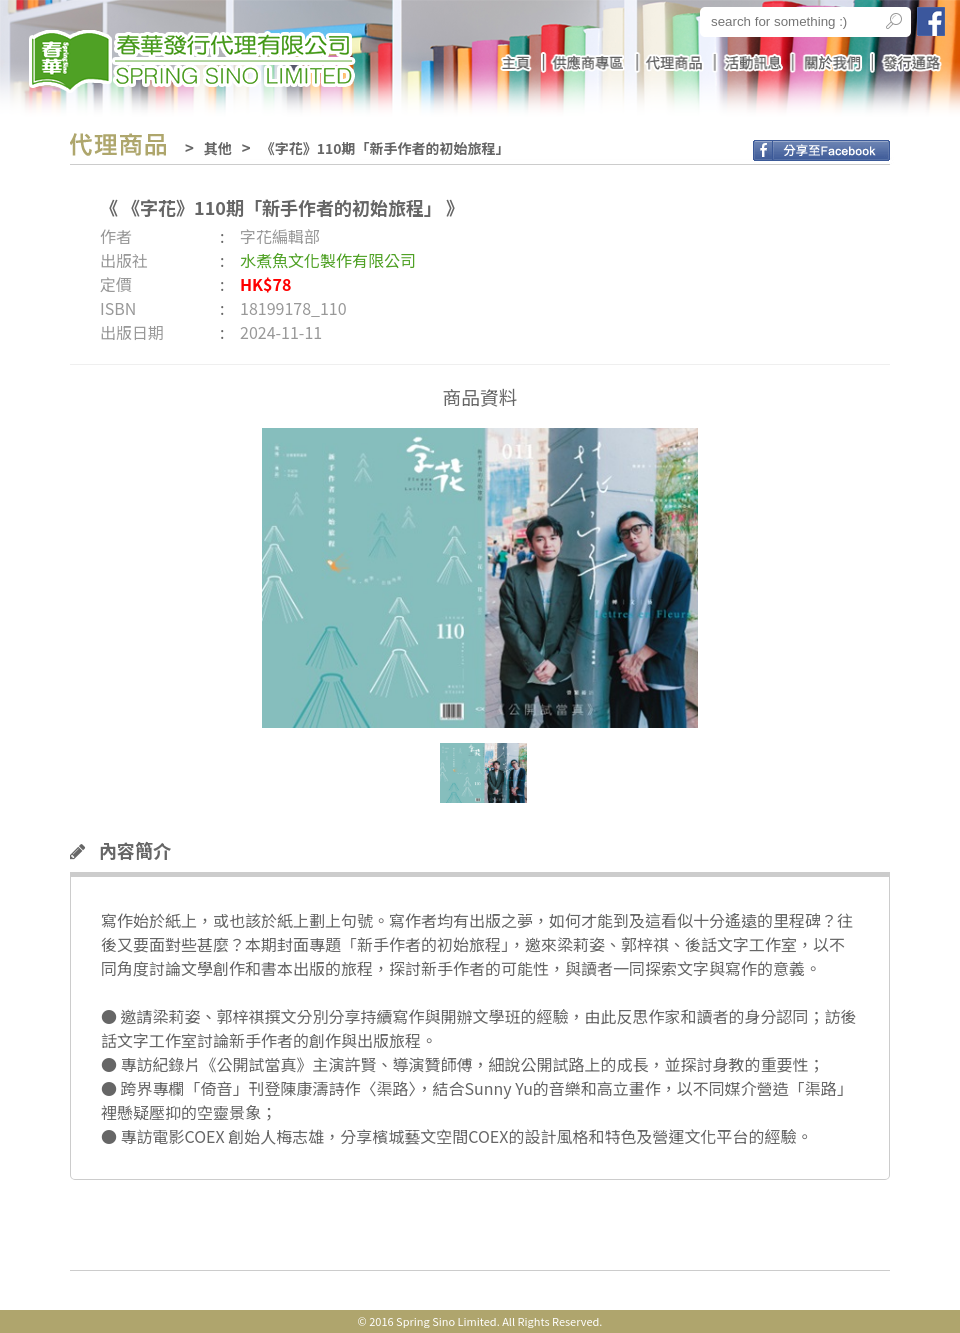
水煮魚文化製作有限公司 (328, 260)
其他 (218, 148)
